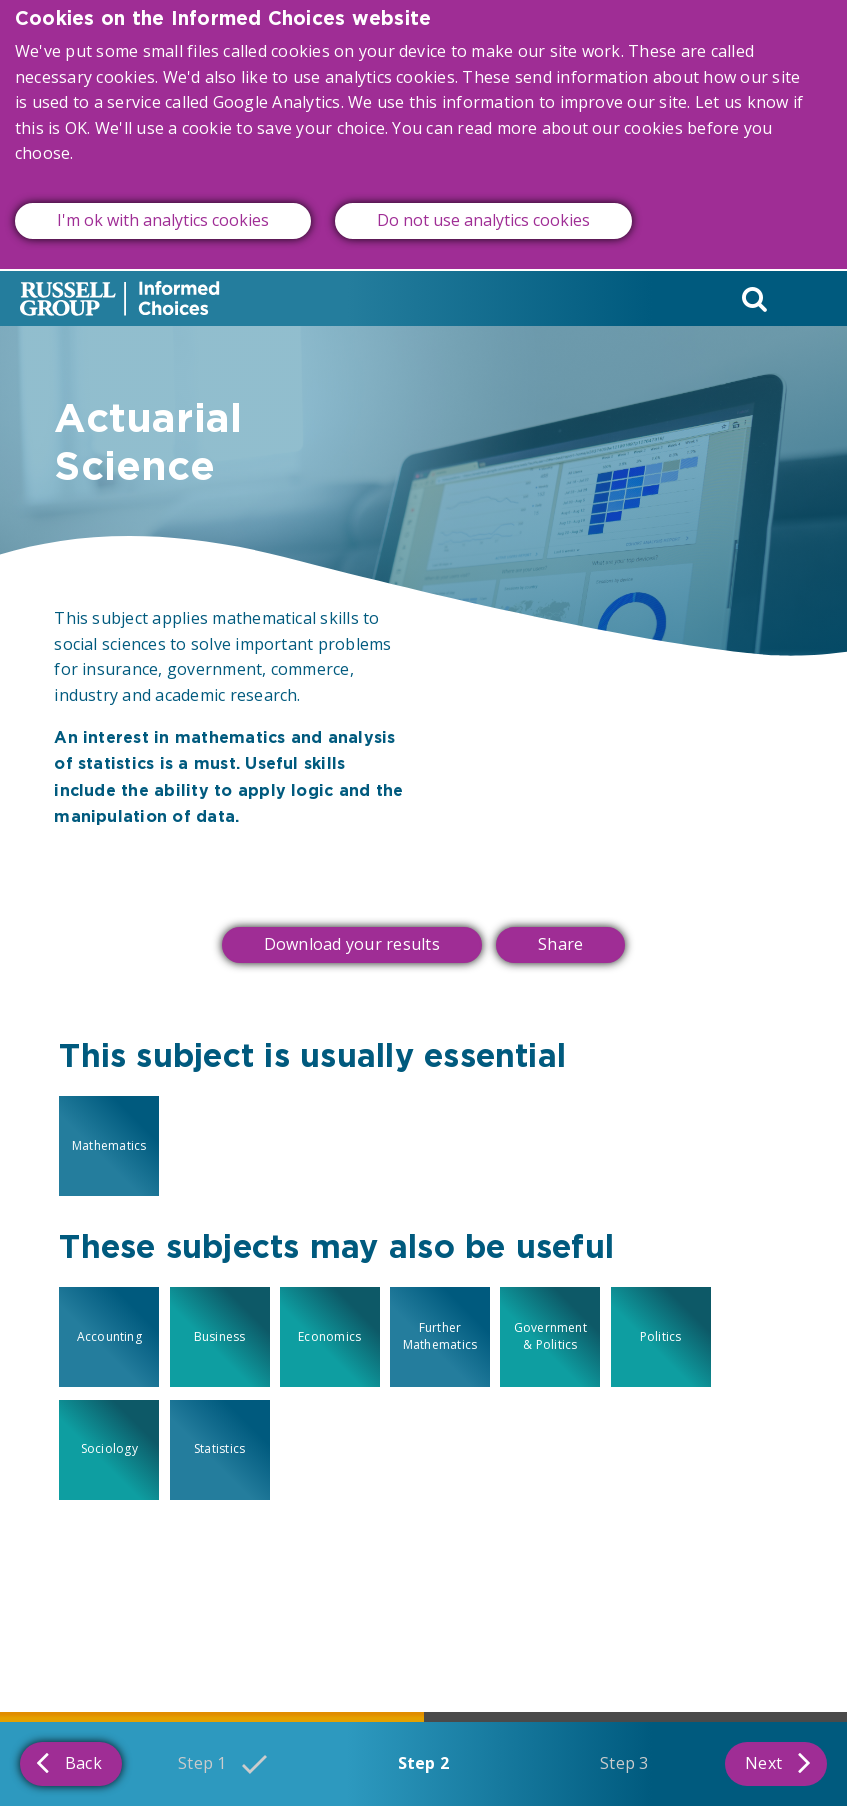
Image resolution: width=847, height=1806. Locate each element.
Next (778, 1762)
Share (560, 944)
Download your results (352, 944)
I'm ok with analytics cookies (163, 201)
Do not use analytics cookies (483, 201)
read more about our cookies (569, 109)
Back (69, 1762)
